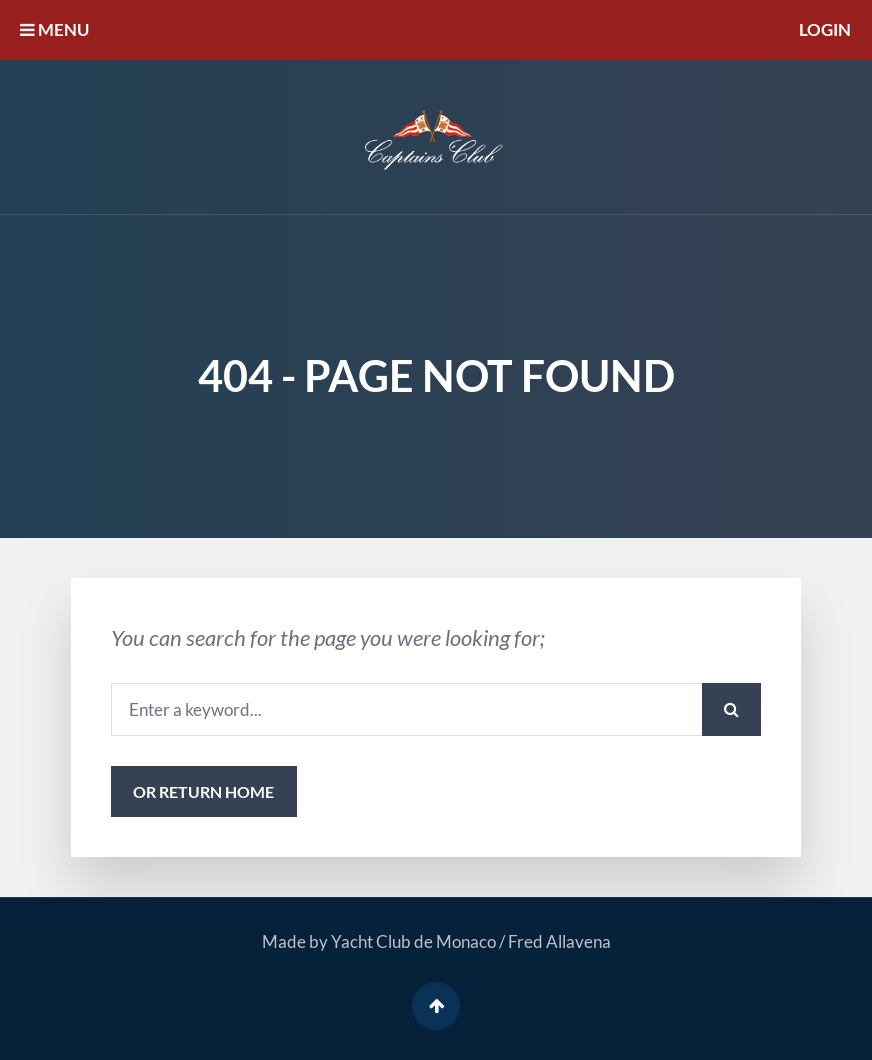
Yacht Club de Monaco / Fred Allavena (471, 941)
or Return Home (203, 791)
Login (825, 29)
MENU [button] (54, 29)
